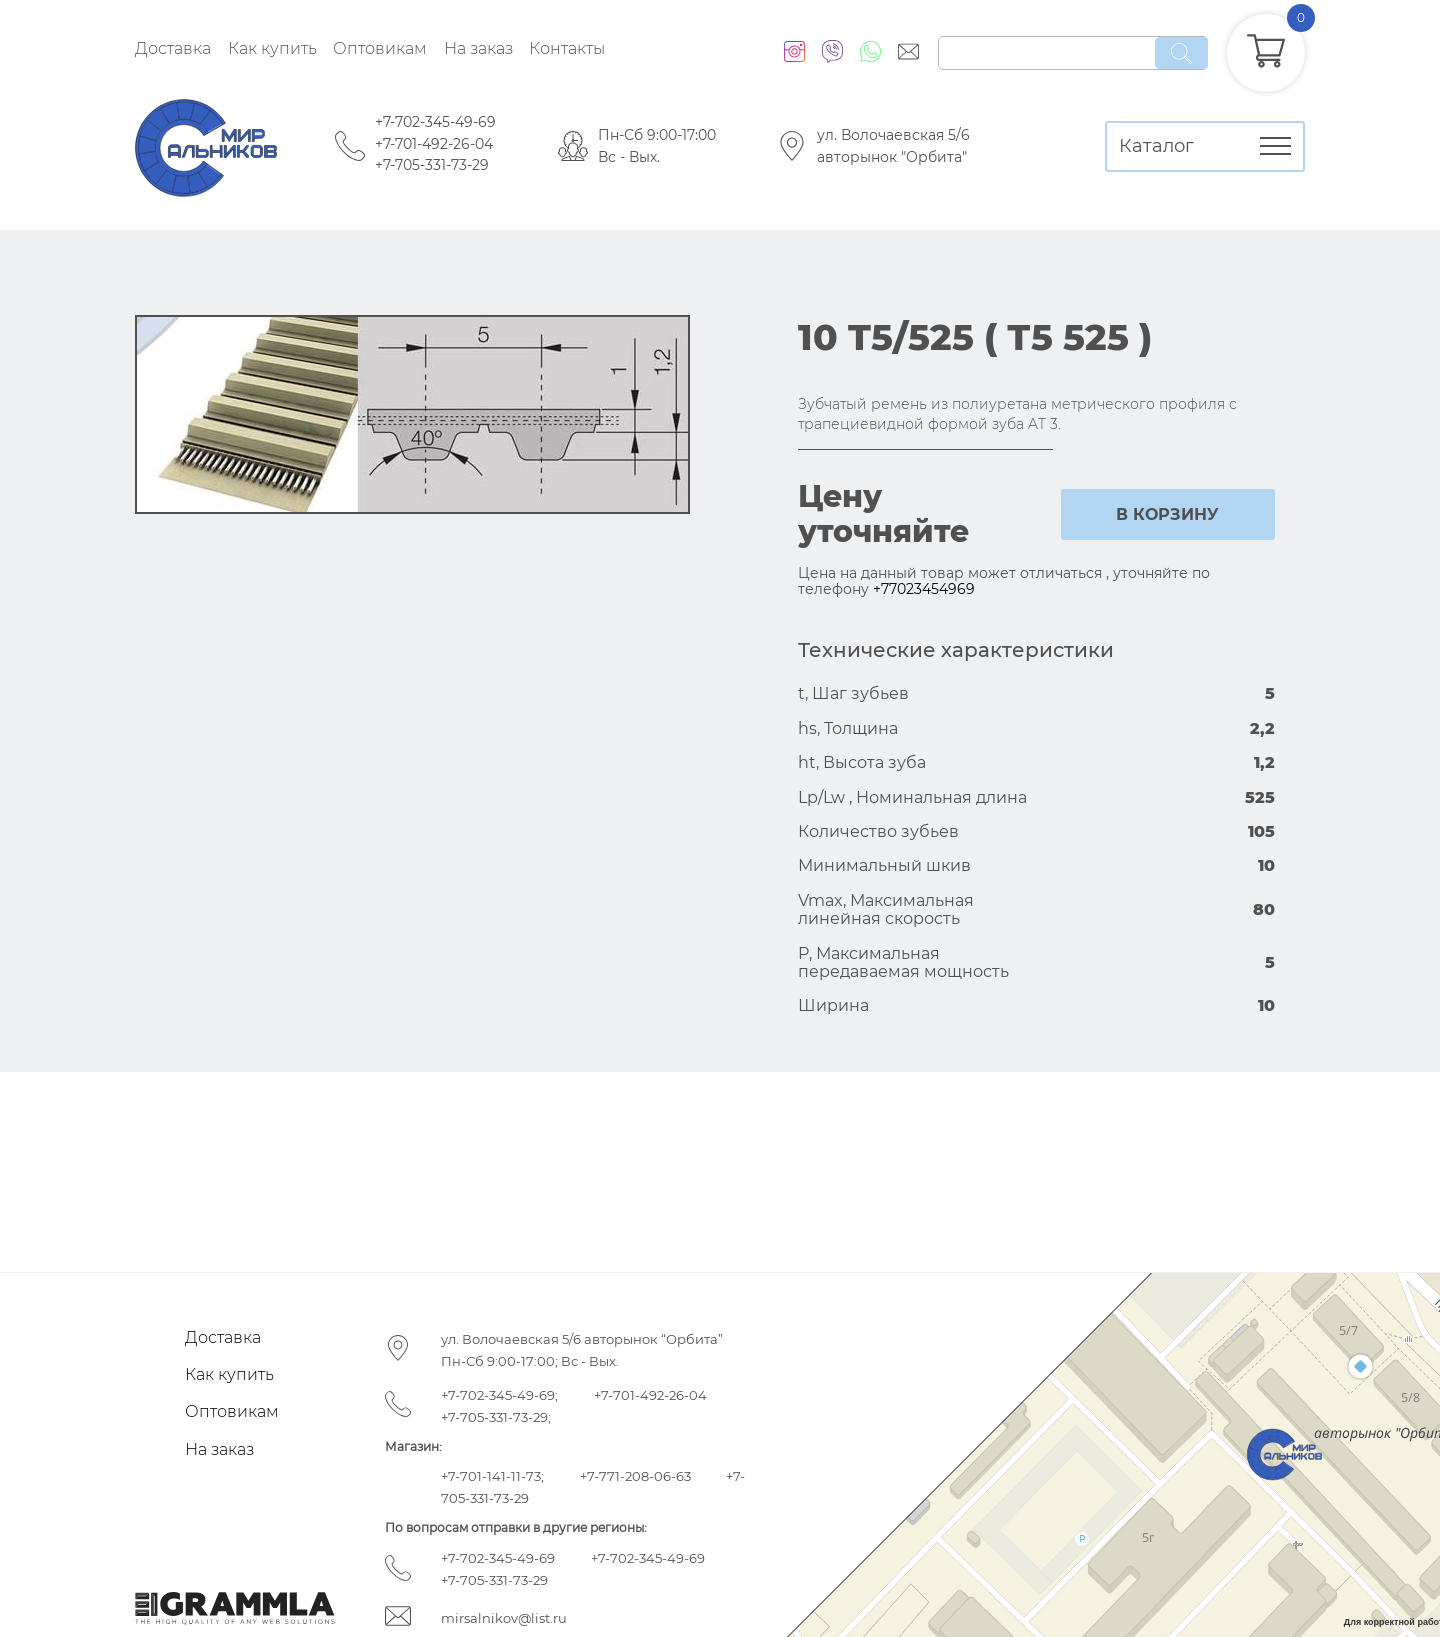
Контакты (567, 48)
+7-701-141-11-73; (492, 1476)
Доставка (173, 48)
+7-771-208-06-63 (635, 1476)
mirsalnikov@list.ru (504, 1618)
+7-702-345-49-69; (499, 1395)
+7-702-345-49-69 (435, 122)
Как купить (272, 48)
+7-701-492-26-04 (434, 144)
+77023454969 (924, 589)
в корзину (1167, 514)
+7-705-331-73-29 (432, 165)
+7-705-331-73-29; (496, 1417)
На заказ (478, 48)
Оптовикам (380, 48)
